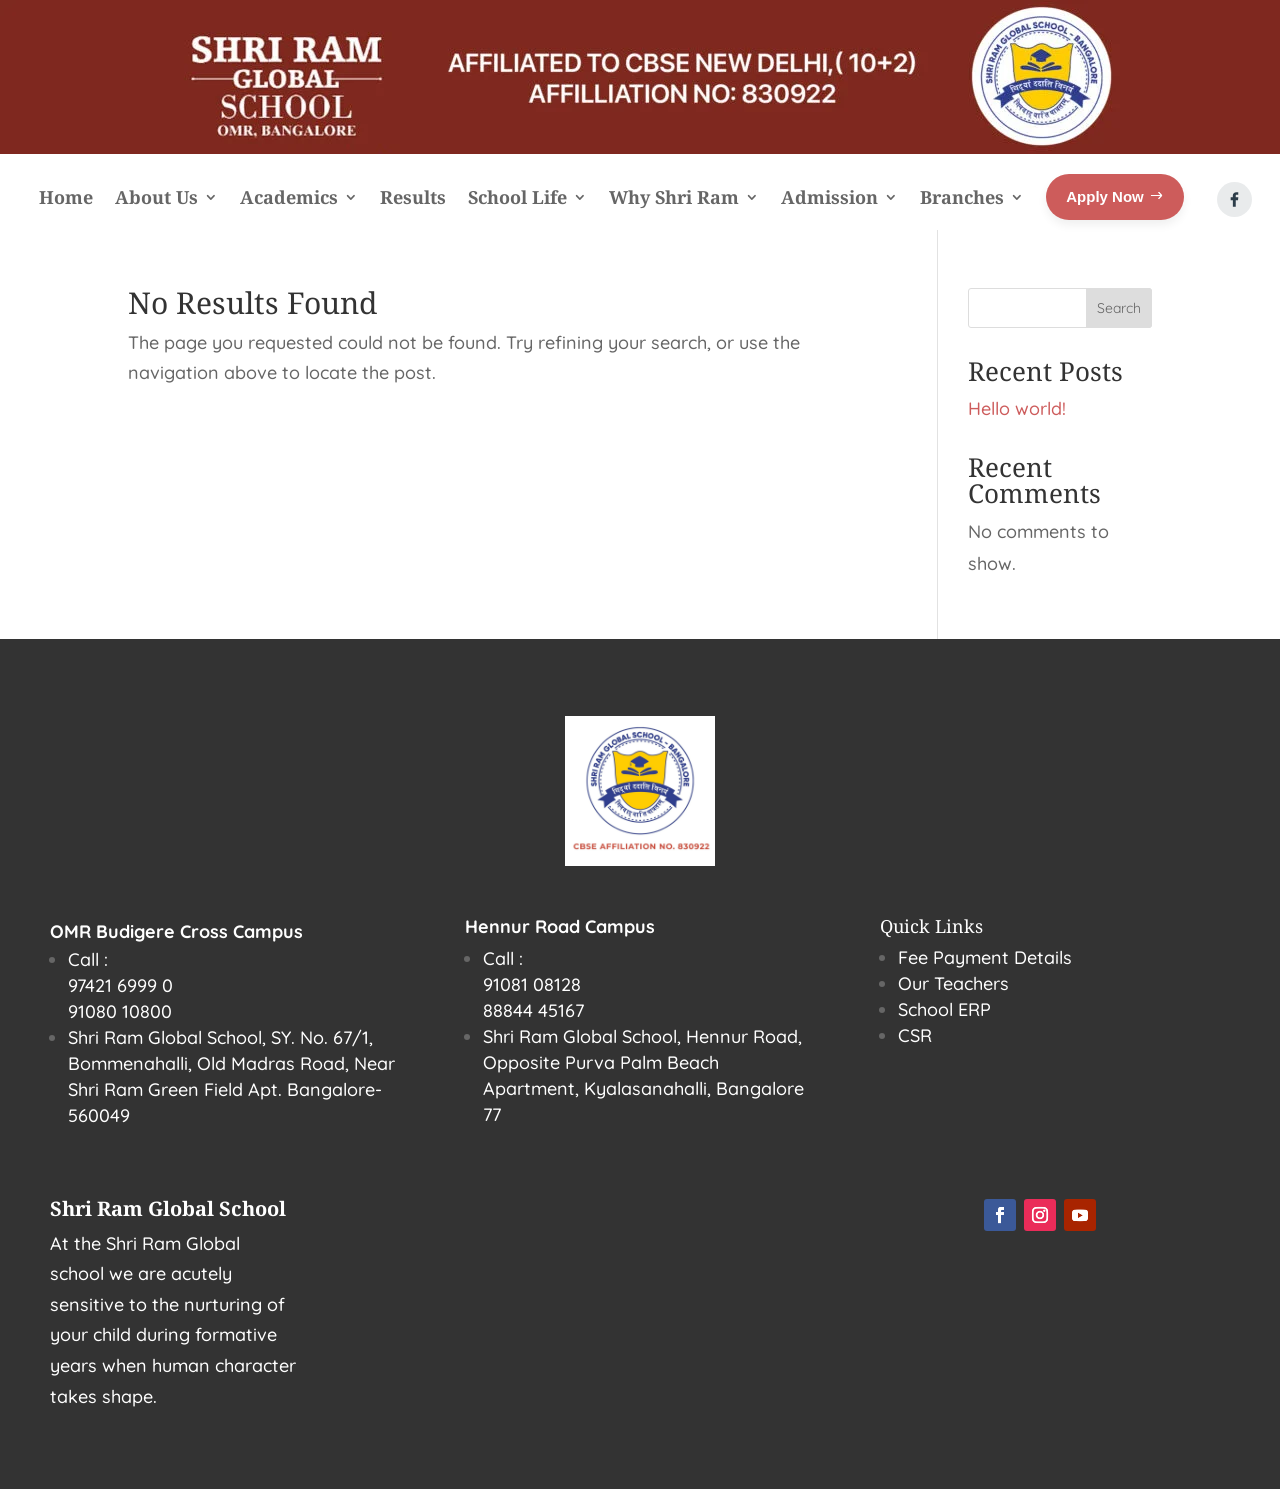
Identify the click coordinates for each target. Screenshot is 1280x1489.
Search (1119, 308)
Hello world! (1017, 408)
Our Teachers (953, 983)
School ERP (944, 1009)
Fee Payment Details (985, 957)
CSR (915, 1035)
